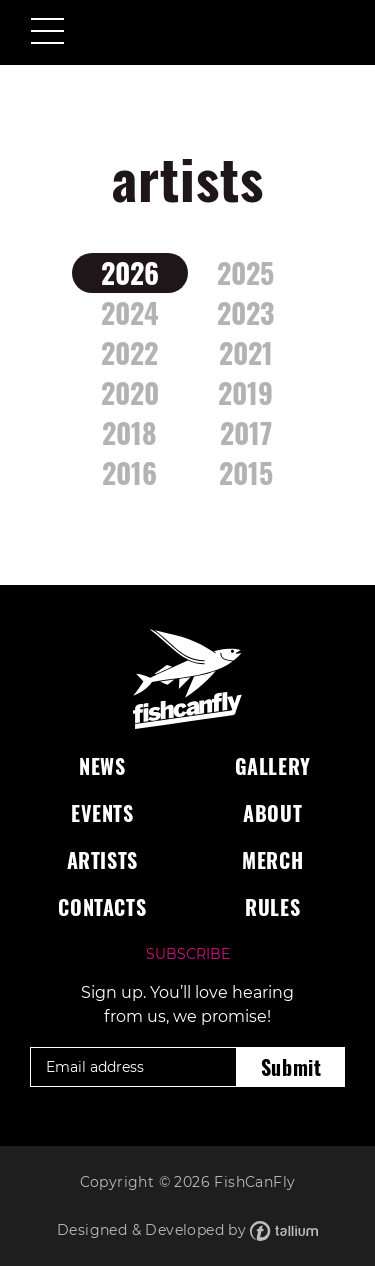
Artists (102, 860)
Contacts (102, 907)
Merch (272, 860)
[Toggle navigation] (47, 33)
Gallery (273, 766)
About (272, 813)
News (102, 766)
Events (102, 813)
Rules (272, 907)
